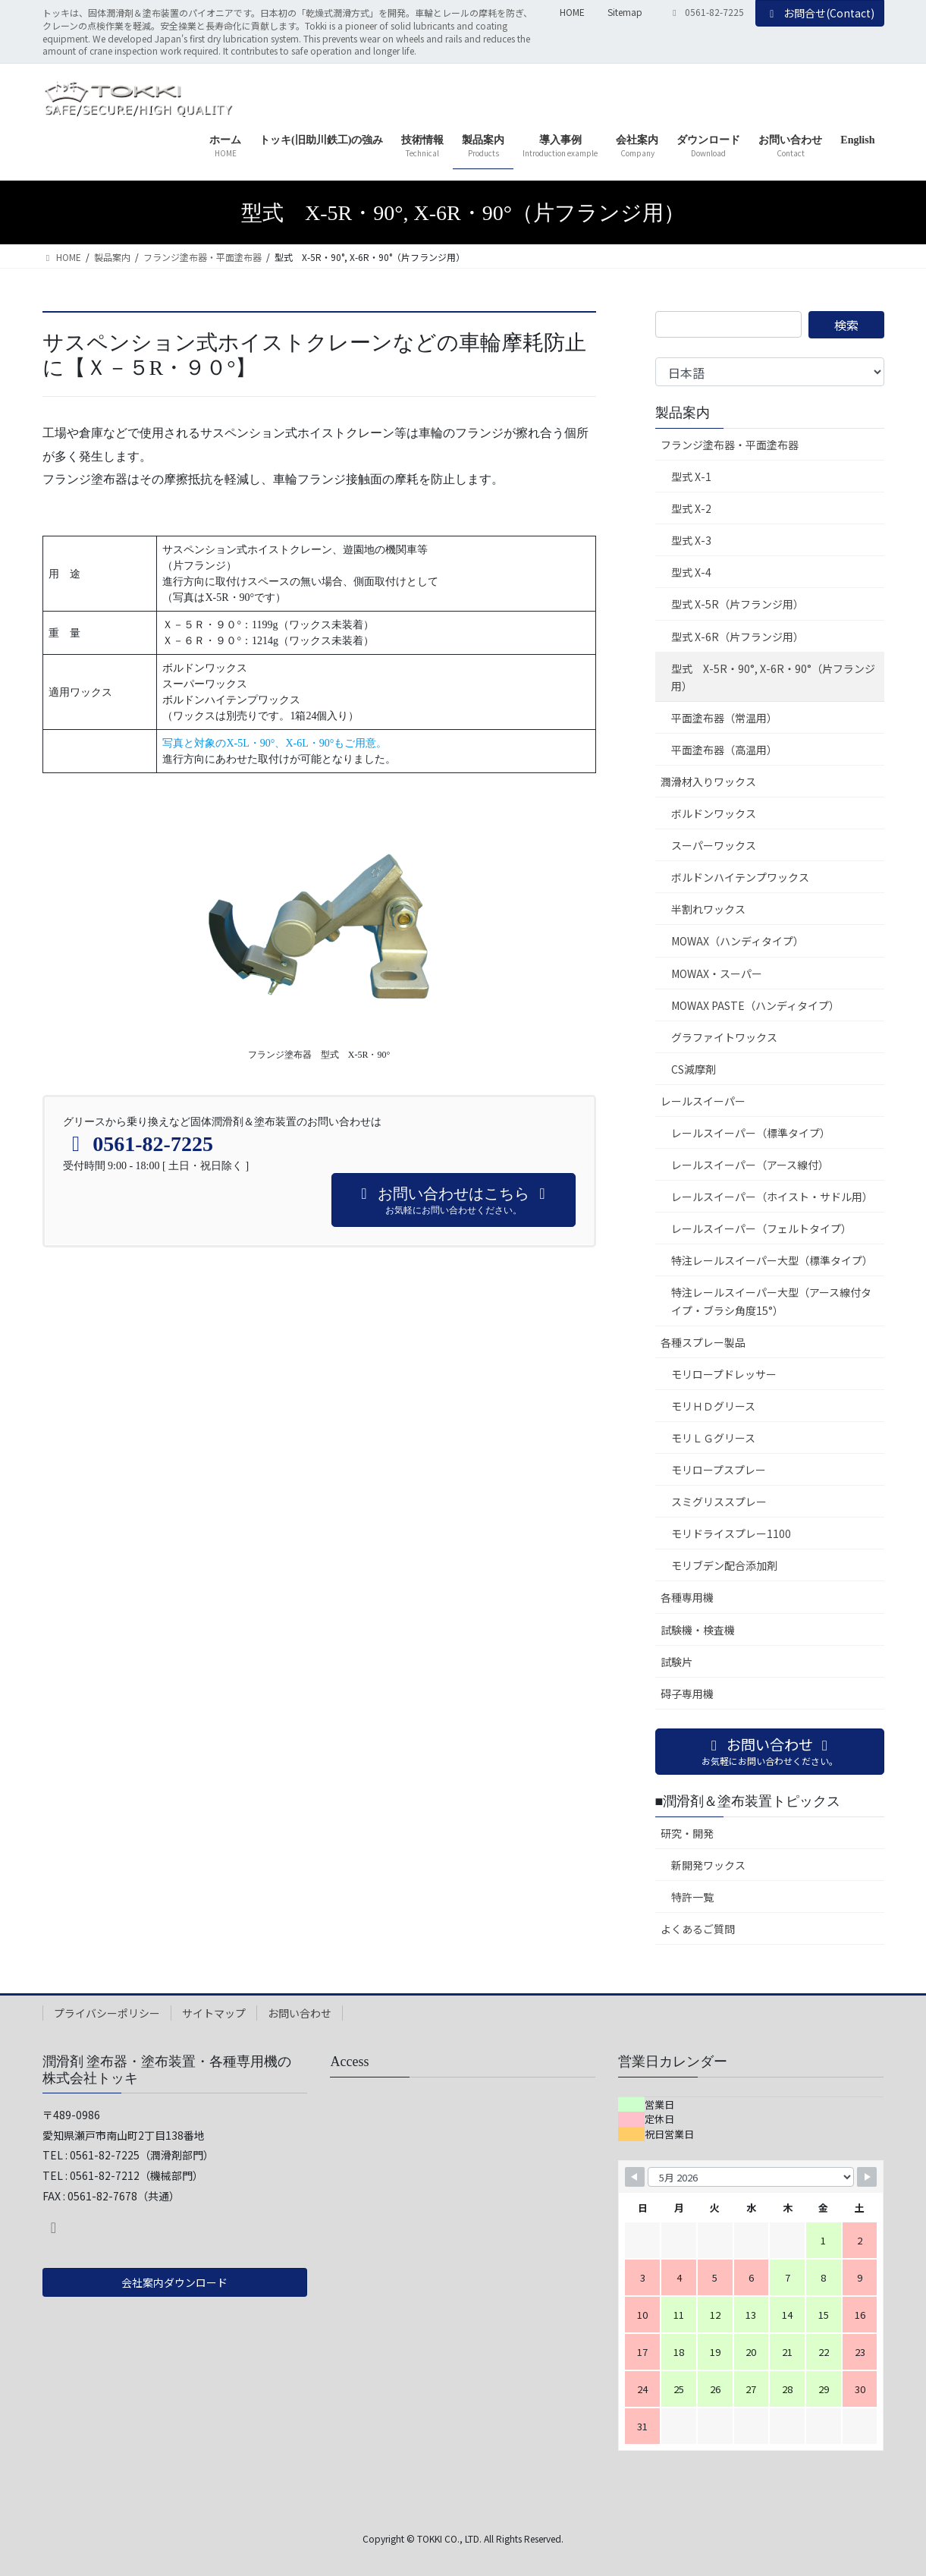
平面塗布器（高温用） (724, 749)
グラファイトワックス (724, 1037)
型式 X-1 (691, 476)
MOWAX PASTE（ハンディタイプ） (755, 1005)
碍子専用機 (687, 1693)
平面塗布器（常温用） (724, 717)
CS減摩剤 (693, 1069)
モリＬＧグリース (713, 1437)
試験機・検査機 (698, 1629)
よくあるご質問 (698, 1928)
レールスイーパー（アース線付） (750, 1164)
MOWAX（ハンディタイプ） (737, 940)
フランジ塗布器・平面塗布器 (730, 444)
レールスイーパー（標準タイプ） (750, 1132)
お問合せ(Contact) (819, 12)
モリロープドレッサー (724, 1374)
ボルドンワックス (713, 813)
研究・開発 (687, 1833)
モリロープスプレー (718, 1469)
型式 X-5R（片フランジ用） (737, 604)
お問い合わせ (299, 2013)
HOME (572, 12)
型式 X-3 (691, 540)
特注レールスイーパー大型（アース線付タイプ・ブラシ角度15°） (771, 1301)
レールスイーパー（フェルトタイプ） (761, 1228)
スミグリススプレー (719, 1501)
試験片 (676, 1661)
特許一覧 (692, 1896)
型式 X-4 (691, 572)
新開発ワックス (708, 1865)
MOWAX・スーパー (716, 973)
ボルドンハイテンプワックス (740, 877)
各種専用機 (687, 1597)
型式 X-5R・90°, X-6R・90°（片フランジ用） (773, 677)
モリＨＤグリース (713, 1406)
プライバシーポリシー (107, 2013)
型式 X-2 (691, 508)
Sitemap (624, 12)
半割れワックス (708, 909)
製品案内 (682, 412)
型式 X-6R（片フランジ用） (737, 636)
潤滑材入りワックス (708, 781)
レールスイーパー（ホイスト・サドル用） (772, 1196)
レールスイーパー (703, 1101)
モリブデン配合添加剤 (724, 1565)
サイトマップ (214, 2013)
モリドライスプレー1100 (731, 1533)
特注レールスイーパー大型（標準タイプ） (772, 1260)
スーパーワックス (713, 845)
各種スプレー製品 (703, 1342)
